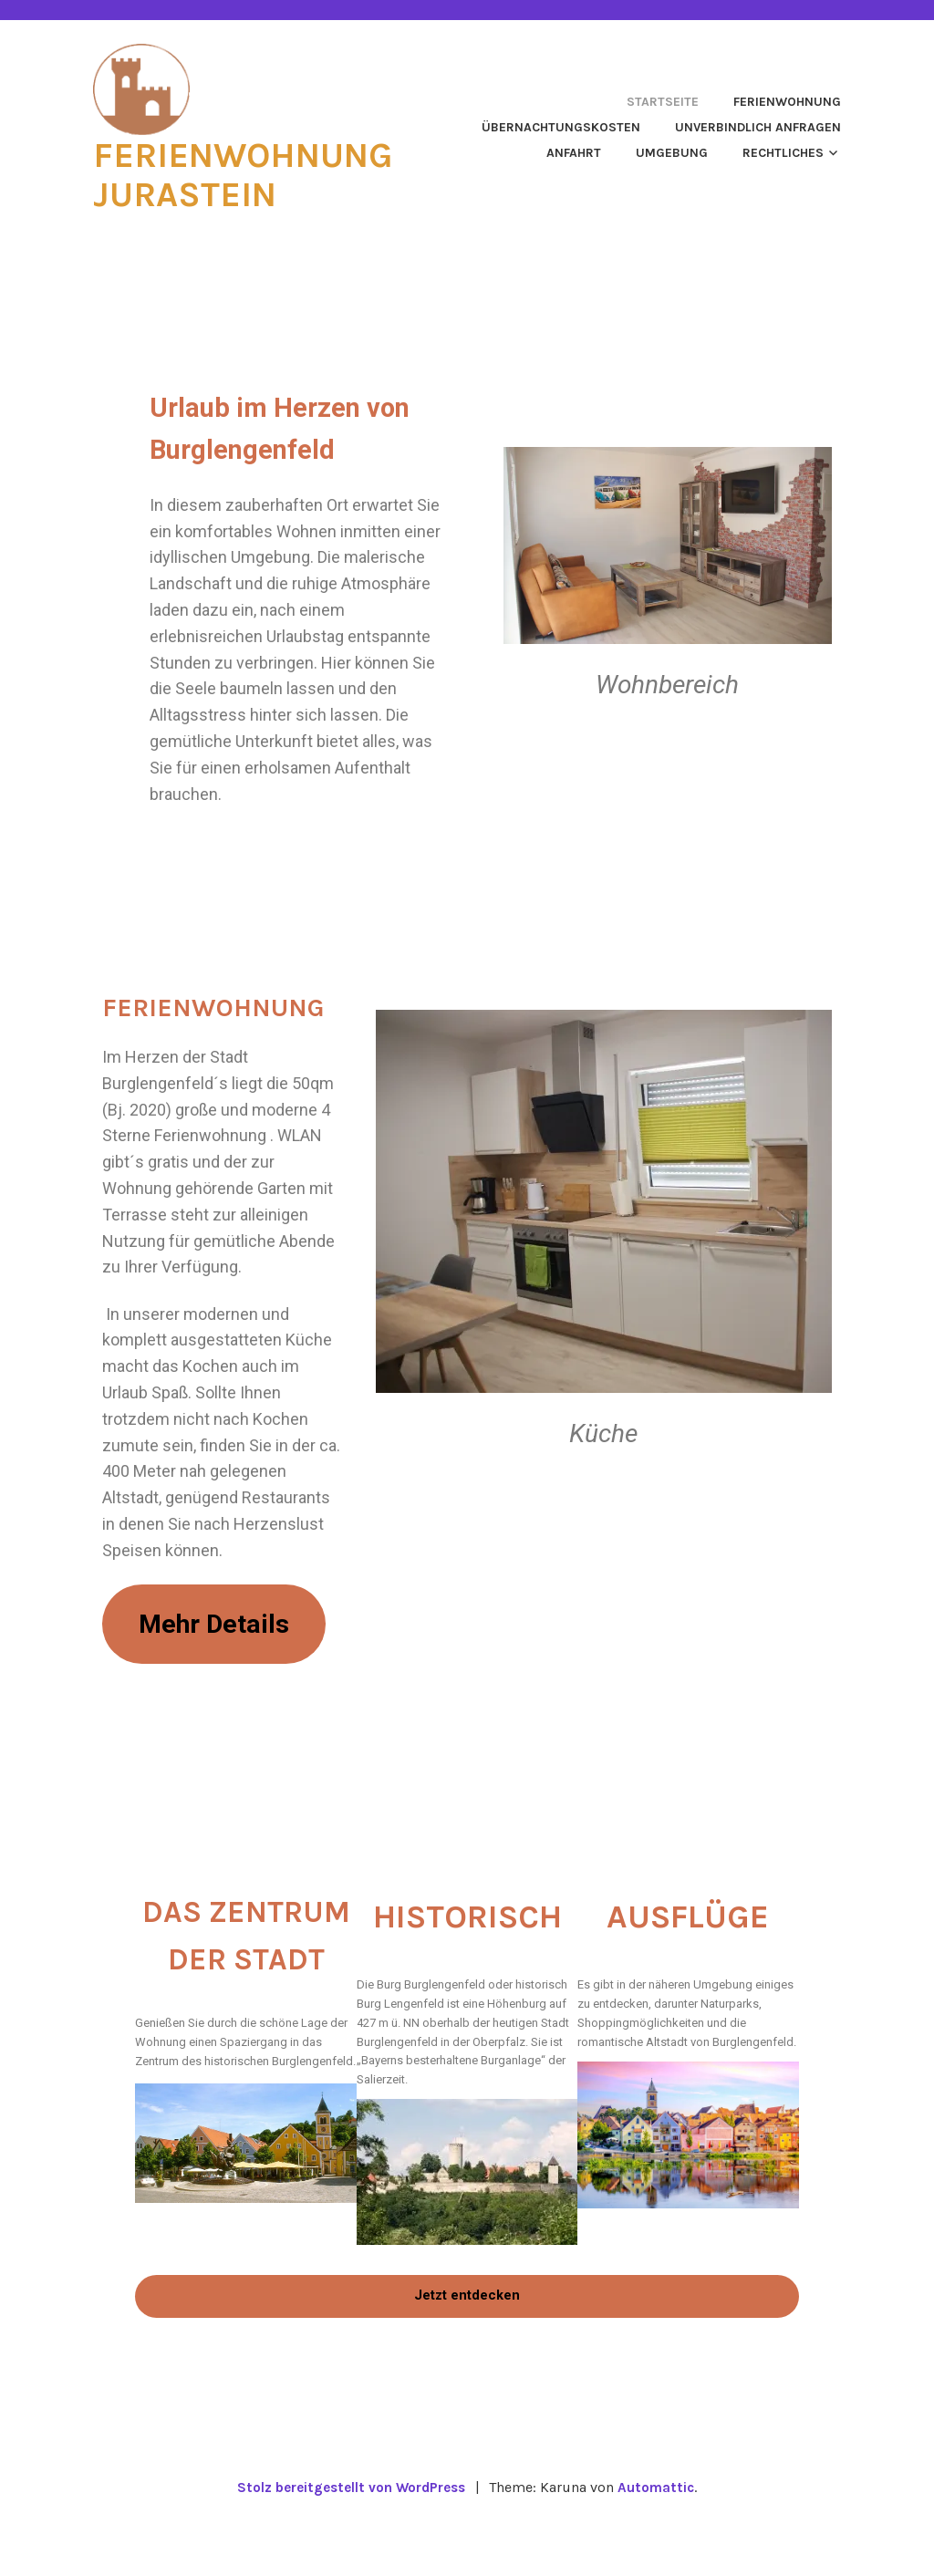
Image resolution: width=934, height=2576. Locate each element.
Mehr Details (224, 1649)
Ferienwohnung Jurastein (256, 173)
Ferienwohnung (787, 101)
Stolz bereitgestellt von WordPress (350, 2541)
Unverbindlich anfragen (758, 127)
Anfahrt (573, 153)
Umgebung (672, 153)
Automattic (661, 2541)
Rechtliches (783, 153)
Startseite (663, 101)
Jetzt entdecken (467, 2349)
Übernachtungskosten (561, 127)
